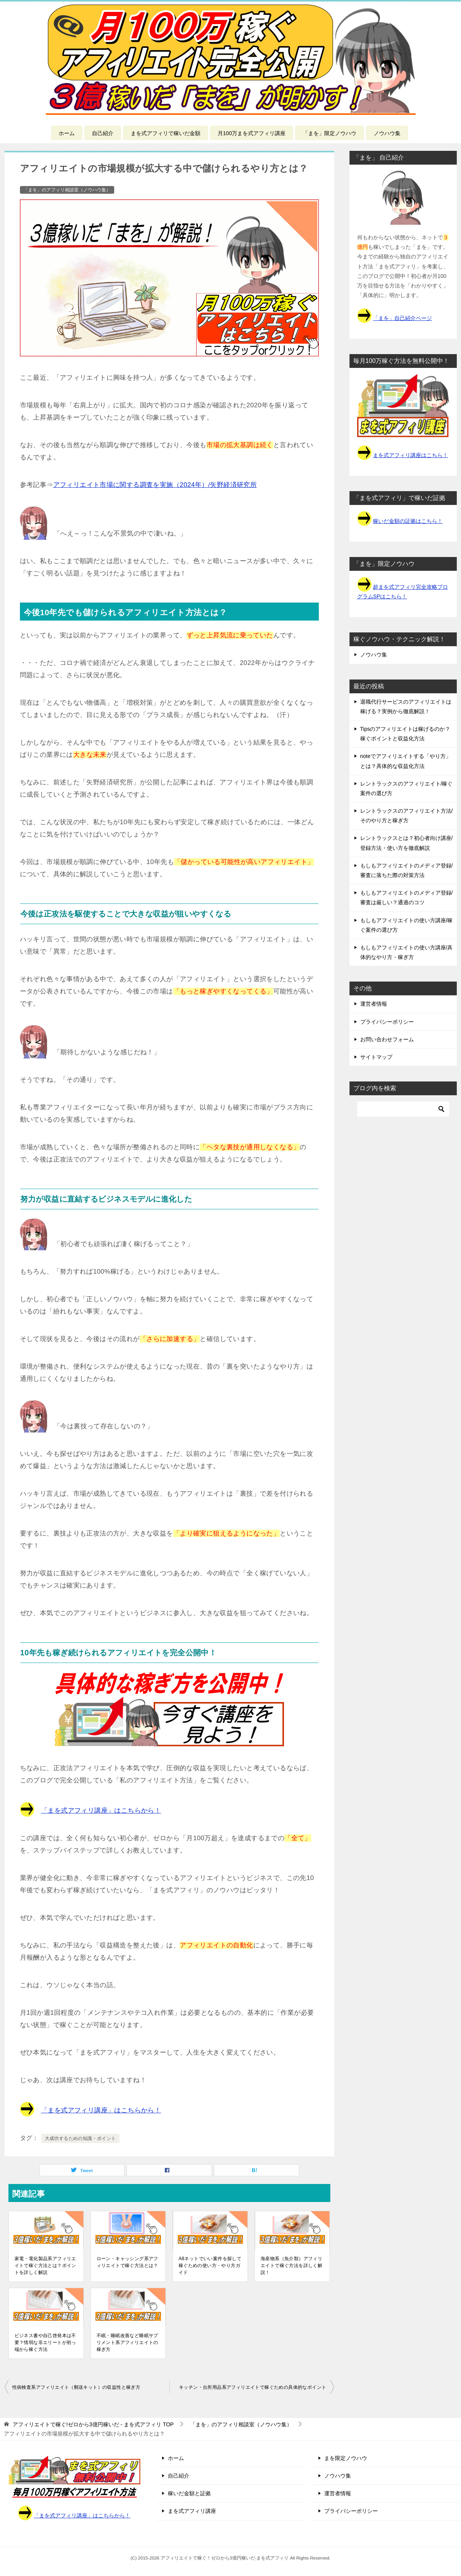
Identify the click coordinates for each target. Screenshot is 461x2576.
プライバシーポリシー (387, 1022)
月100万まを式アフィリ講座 (251, 133)
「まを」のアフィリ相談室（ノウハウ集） (67, 190)
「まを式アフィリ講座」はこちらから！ (101, 1810)
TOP (93, 2424)
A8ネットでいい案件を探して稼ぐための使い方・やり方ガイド (210, 2265)
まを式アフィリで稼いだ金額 (165, 133)
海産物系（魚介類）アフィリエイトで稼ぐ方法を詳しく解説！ (291, 2265)
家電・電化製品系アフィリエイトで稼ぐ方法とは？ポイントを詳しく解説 (45, 2265)
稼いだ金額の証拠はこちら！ (408, 521)
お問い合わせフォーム (387, 1039)
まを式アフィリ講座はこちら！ (410, 455)
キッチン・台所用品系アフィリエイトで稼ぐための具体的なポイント (252, 2387)
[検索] (403, 1109)
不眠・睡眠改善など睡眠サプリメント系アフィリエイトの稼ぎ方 (127, 2342)
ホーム (67, 133)
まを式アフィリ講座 (192, 2511)
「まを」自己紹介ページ (402, 318)
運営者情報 (373, 1004)
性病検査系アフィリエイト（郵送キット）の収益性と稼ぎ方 (76, 2387)
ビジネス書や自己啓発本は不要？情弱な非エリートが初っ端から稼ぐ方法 (45, 2342)
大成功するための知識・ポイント (80, 2138)
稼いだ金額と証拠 (189, 2493)
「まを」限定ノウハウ (329, 133)
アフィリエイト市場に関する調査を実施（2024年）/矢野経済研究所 (155, 484)
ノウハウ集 (387, 133)
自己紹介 (102, 133)
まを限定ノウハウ (345, 2458)
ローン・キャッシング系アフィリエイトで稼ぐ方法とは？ (127, 2262)
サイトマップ (376, 1057)
